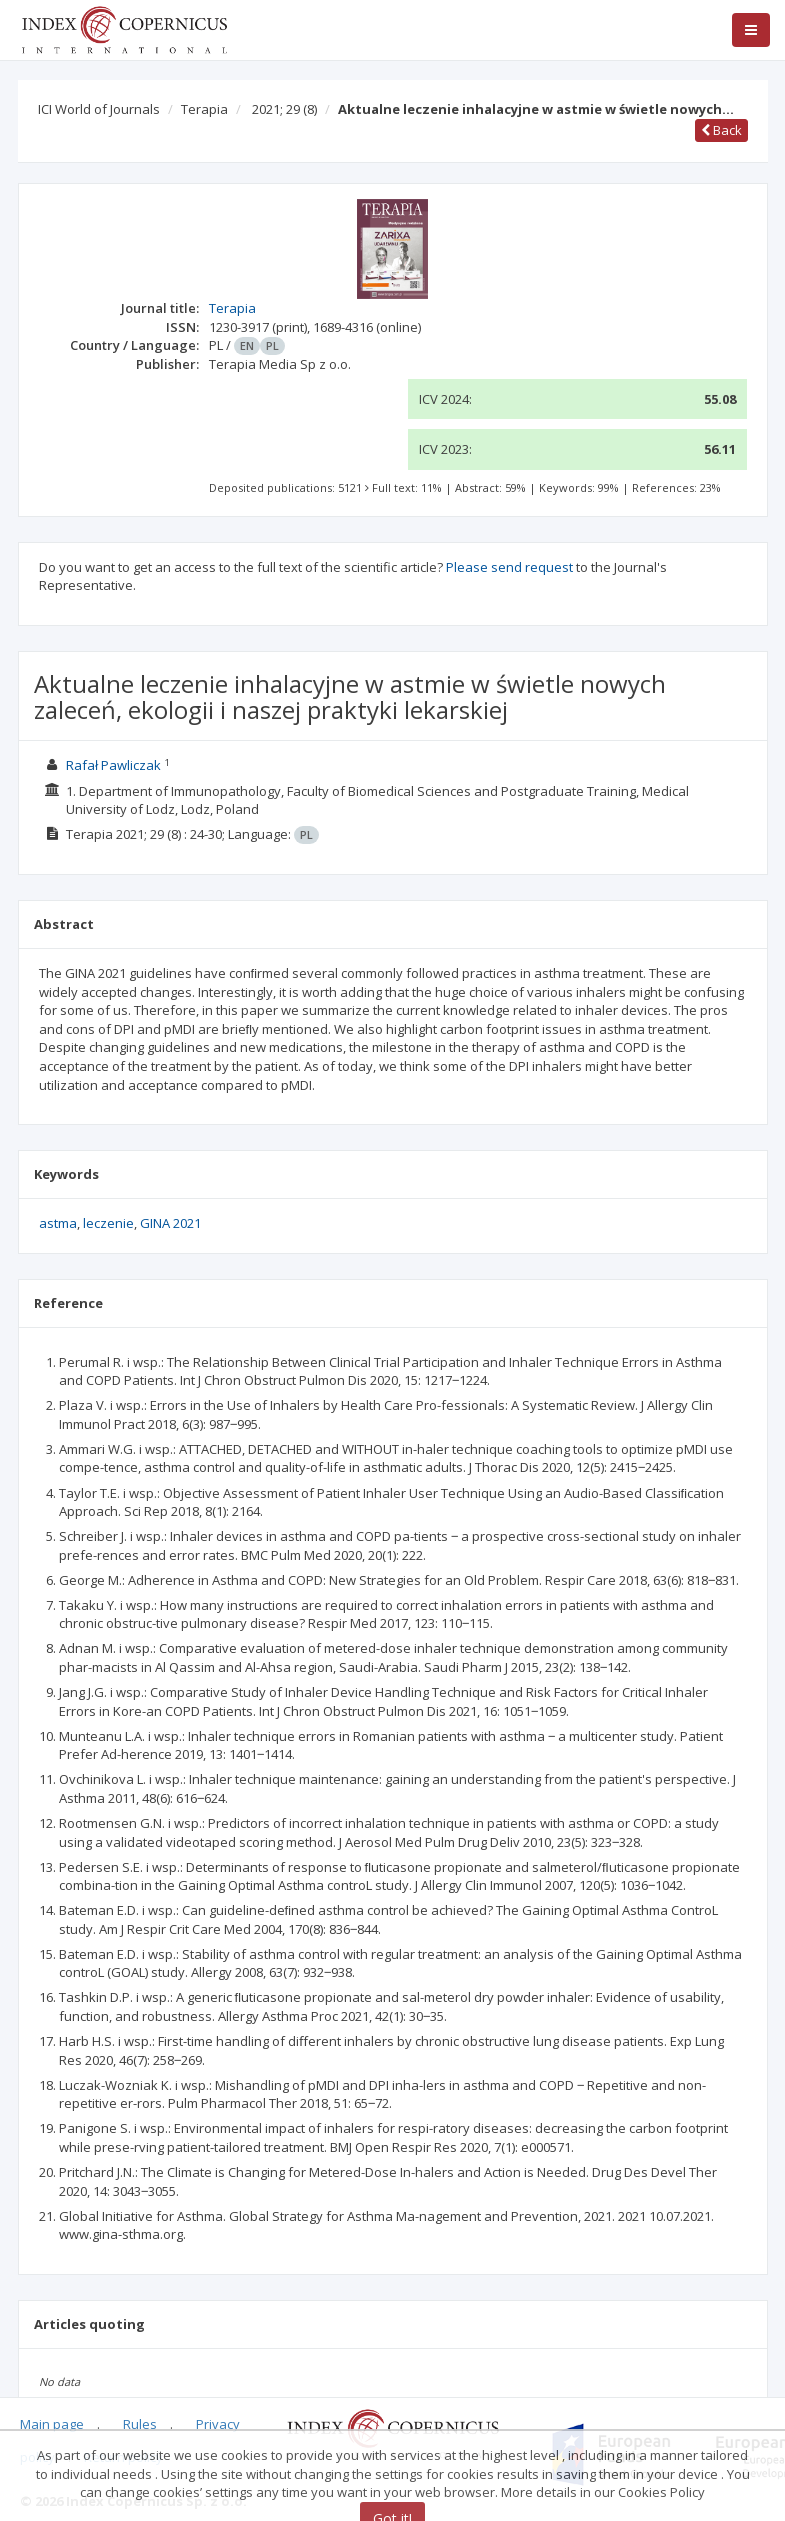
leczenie (108, 1223)
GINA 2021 (170, 1223)
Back (721, 130)
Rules (140, 2424)
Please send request (509, 567)
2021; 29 (284, 109)
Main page (52, 2424)
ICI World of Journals (99, 109)
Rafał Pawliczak (113, 765)
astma (58, 1223)
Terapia (204, 109)
